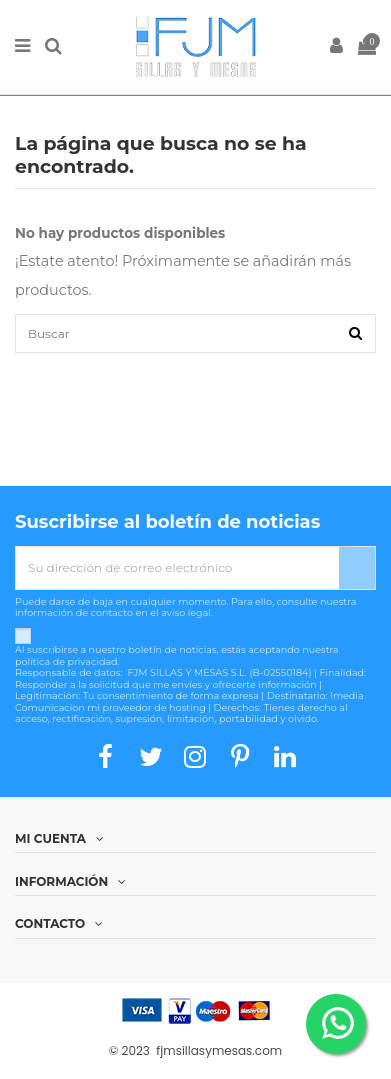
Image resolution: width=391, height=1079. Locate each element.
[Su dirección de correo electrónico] (177, 568)
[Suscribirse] (357, 568)
